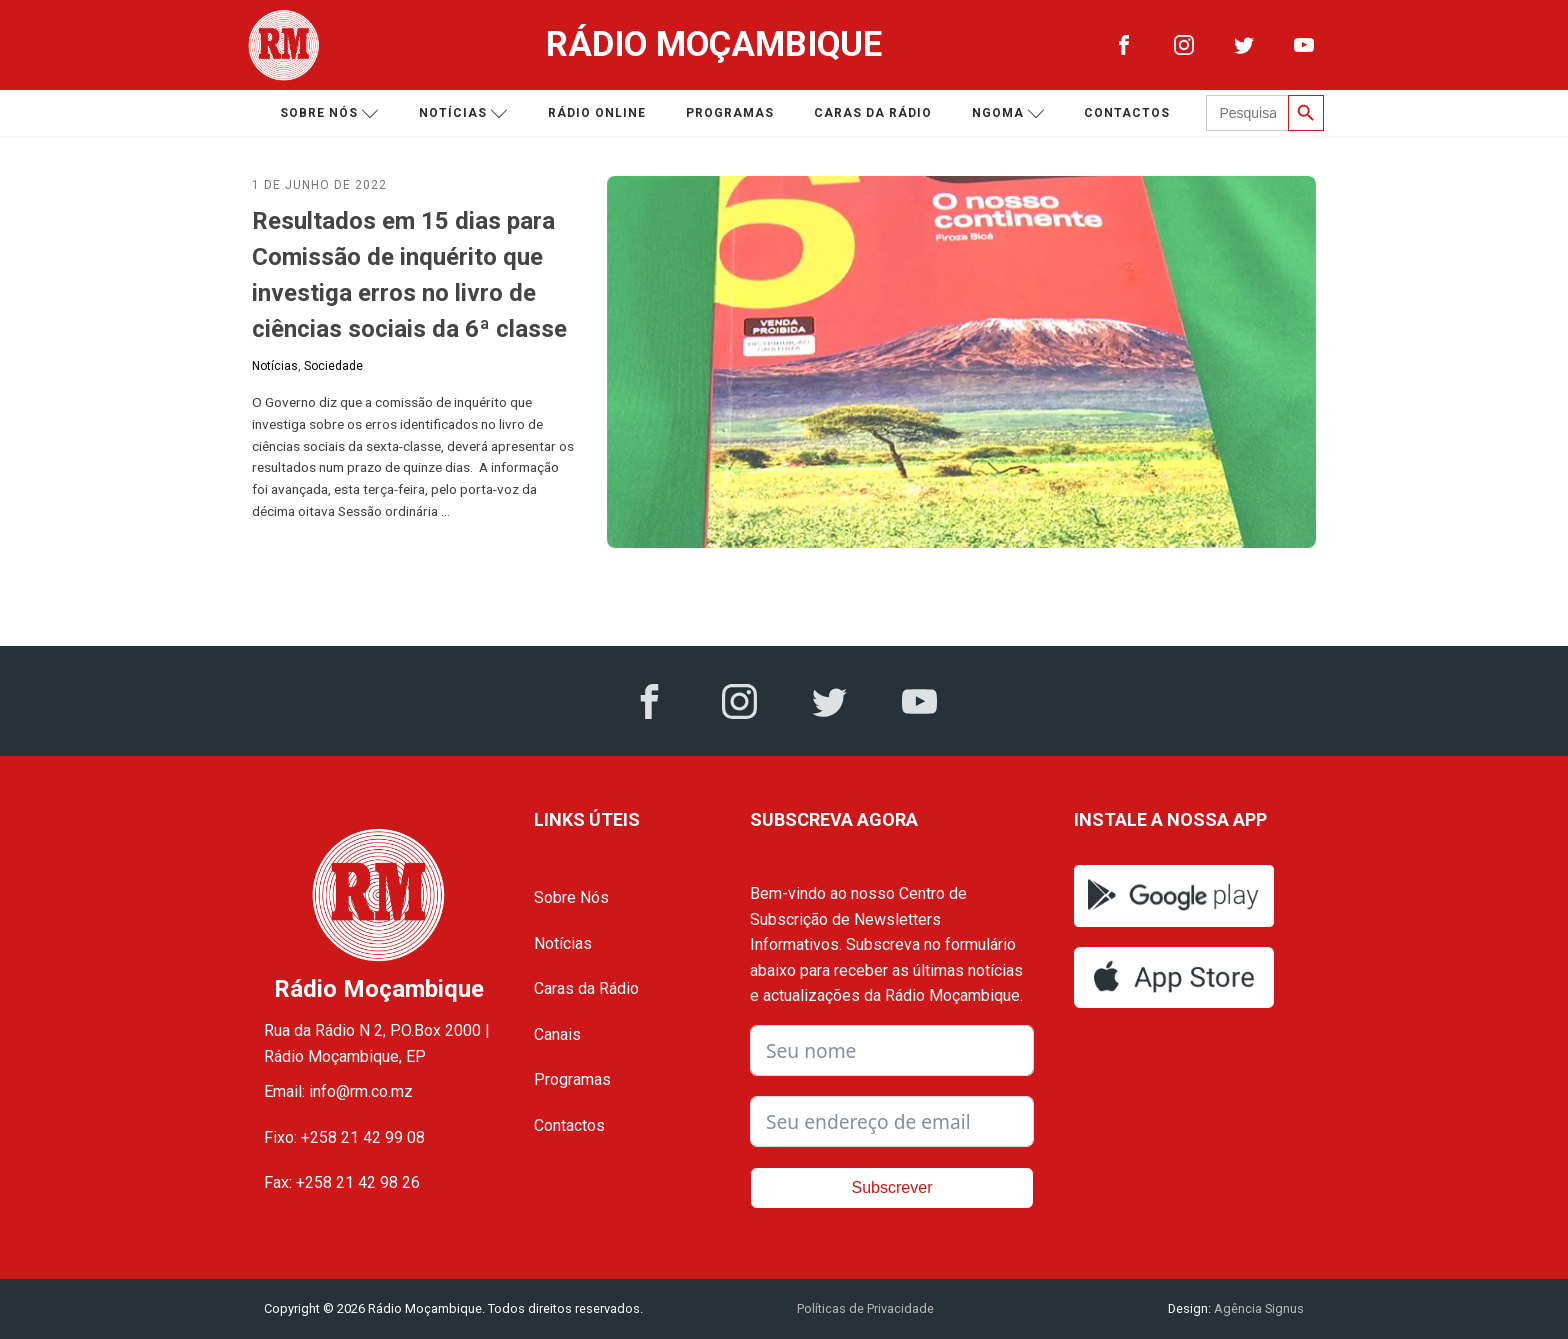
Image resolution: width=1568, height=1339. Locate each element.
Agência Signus (1257, 1308)
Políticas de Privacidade (865, 1308)
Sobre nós (329, 113)
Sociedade (333, 366)
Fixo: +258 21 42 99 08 (344, 1137)
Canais (557, 1034)
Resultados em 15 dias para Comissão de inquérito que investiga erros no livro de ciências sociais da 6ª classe (409, 275)
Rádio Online (597, 113)
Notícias (463, 113)
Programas (730, 113)
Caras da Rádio (873, 113)
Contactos (1127, 113)
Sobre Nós (571, 897)
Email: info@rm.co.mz (338, 1091)
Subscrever (892, 1187)
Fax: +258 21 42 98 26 (342, 1182)
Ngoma (1008, 113)
